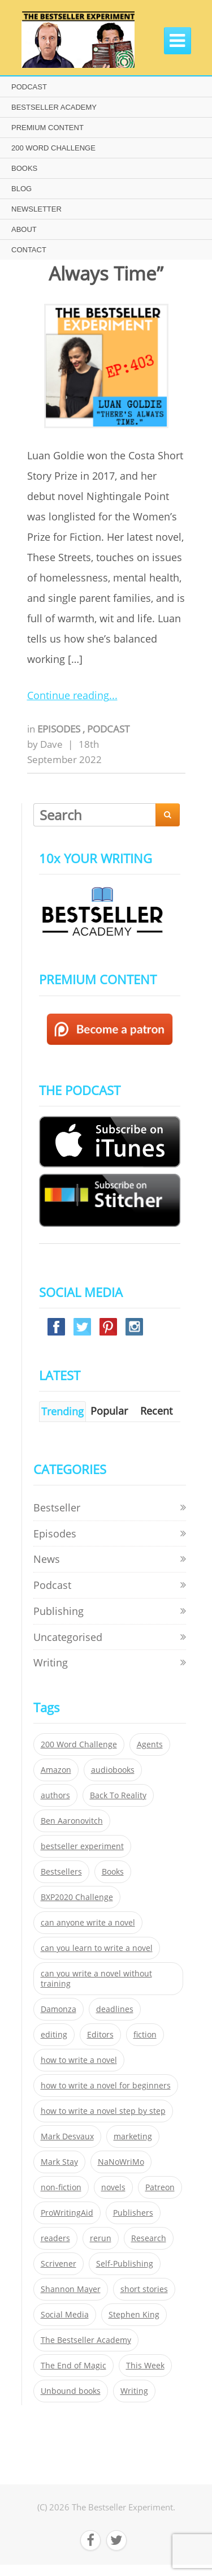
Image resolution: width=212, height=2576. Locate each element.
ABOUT (24, 229)
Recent (156, 1411)
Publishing (58, 1611)
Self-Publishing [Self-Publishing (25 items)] (124, 2264)
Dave (51, 744)
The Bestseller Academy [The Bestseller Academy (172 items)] (86, 2340)
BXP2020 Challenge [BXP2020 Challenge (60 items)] (77, 1897)
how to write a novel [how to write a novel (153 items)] (79, 2060)
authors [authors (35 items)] (55, 1795)
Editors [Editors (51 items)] (100, 2035)
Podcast (108, 728)
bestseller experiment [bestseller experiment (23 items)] (82, 1846)
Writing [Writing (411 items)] (134, 2391)
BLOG (21, 188)
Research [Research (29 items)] (148, 2238)
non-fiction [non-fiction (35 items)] (61, 2187)
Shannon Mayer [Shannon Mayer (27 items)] (71, 2289)
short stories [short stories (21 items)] (144, 2289)
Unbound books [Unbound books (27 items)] (71, 2391)
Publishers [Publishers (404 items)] (133, 2213)
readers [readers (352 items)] (55, 2238)
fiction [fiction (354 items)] (145, 2035)
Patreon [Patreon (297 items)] (160, 2187)
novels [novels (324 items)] (113, 2187)
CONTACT (28, 249)
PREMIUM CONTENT (47, 127)
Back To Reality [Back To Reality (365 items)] (118, 1795)
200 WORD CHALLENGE (53, 148)
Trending (62, 1411)
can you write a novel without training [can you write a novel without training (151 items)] (96, 1978)
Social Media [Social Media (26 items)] (65, 2315)
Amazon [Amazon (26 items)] (56, 1770)
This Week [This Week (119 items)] (145, 2365)
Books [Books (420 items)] (113, 1872)
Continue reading (68, 695)
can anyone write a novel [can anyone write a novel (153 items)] (88, 1923)
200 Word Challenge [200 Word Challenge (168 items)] (79, 1744)
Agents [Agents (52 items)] (150, 1744)
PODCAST (29, 87)
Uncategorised (67, 1637)
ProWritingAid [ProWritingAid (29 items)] (67, 2213)
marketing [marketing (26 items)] (133, 2136)
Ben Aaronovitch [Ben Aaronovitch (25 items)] (72, 1821)
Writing (50, 1662)
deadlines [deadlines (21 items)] (114, 2009)
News (46, 1559)
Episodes (60, 728)
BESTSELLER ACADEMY (54, 107)
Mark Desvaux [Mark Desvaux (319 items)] (67, 2136)
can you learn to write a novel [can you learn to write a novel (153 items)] (97, 1948)
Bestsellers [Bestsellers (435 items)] (61, 1872)
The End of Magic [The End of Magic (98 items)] (73, 2365)
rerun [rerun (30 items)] (100, 2238)
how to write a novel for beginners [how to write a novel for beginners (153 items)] (106, 2085)
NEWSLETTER (36, 209)
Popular (109, 1411)
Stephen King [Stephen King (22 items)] (134, 2315)
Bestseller (56, 1507)
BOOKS (24, 168)
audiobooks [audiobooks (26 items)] (113, 1770)
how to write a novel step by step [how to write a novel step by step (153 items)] (103, 2111)
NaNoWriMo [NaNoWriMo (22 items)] (121, 2162)
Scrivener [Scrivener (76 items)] (58, 2264)
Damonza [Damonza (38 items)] (58, 2009)
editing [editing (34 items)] (54, 2035)
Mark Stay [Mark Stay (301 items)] (59, 2162)
